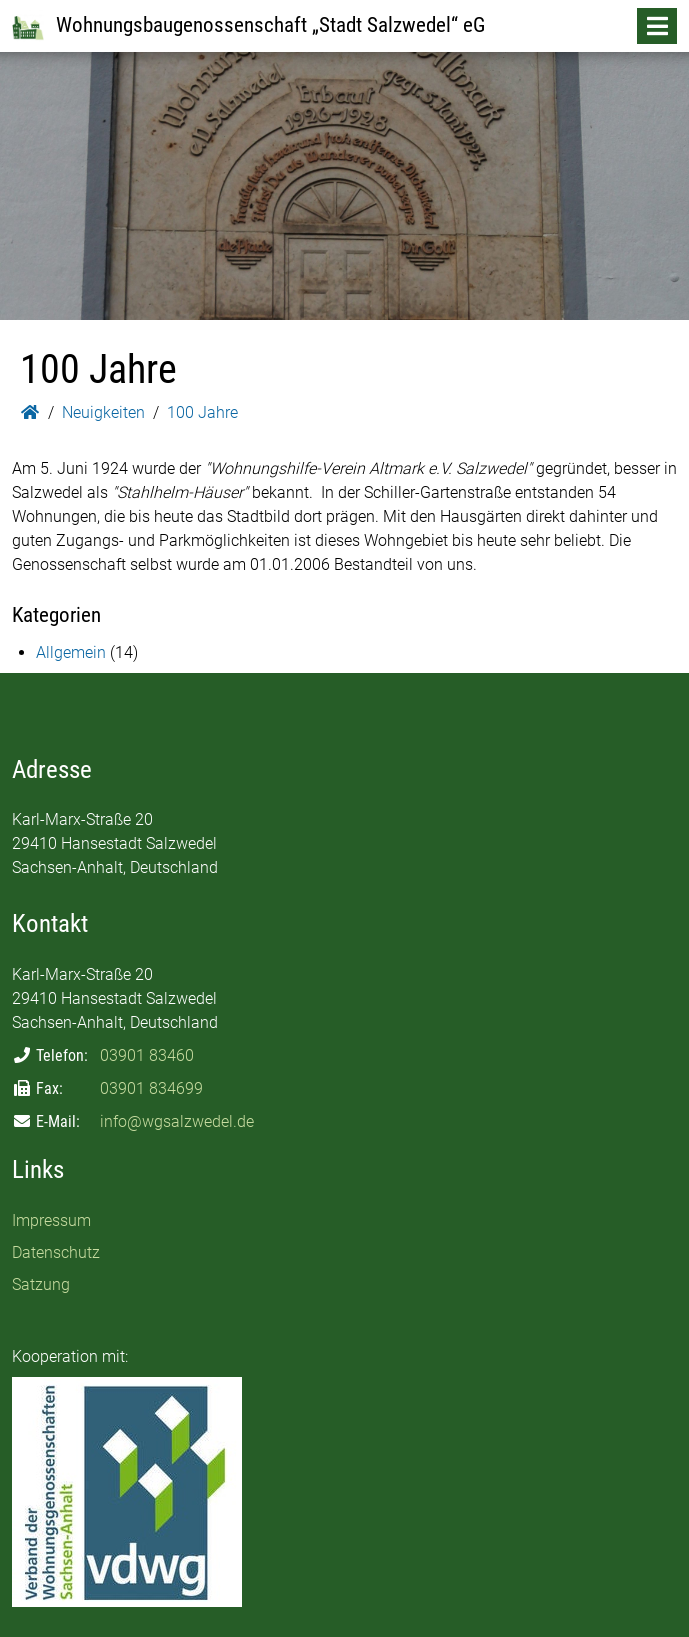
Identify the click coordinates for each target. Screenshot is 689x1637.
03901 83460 (147, 1055)
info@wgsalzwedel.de (177, 1121)
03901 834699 (151, 1088)
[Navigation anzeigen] (657, 26)
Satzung (41, 1284)
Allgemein (71, 652)
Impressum (51, 1220)
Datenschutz (56, 1252)
